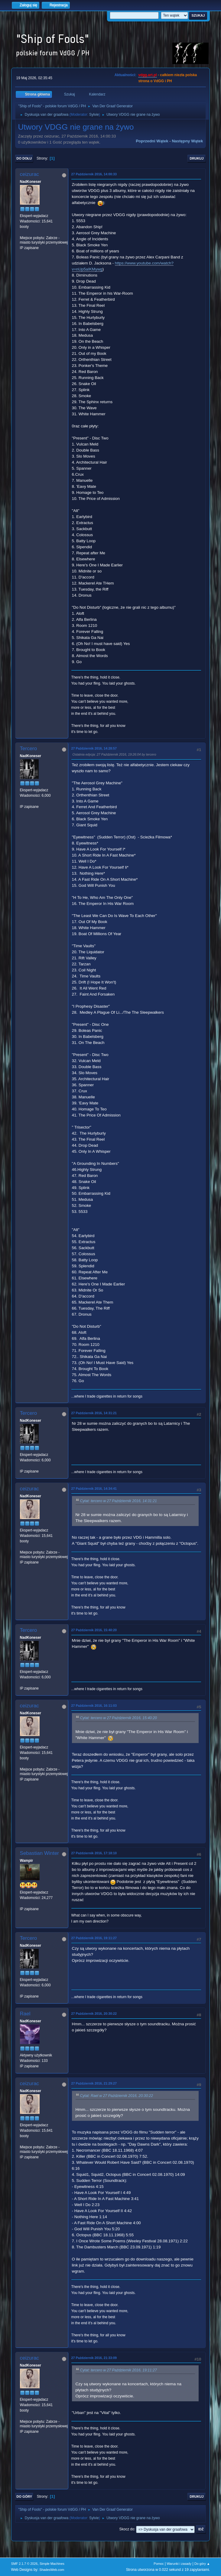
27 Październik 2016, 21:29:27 (94, 2083)
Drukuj (197, 158)
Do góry (24, 2496)
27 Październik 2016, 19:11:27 (94, 1938)
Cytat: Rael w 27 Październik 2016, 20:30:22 (116, 2096)
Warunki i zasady (179, 2563)
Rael (25, 2014)
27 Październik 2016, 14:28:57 (94, 748)
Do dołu (24, 158)
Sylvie (94, 114)
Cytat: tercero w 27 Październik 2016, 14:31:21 (118, 1501)
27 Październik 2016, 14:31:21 (94, 1413)
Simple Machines (52, 2563)
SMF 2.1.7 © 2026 (24, 2563)
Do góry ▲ (202, 2563)
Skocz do (126, 2529)
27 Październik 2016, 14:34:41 (94, 1488)
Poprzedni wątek (152, 141)
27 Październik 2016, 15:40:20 (94, 1630)
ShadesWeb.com (51, 2569)
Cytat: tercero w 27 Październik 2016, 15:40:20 (118, 1718)
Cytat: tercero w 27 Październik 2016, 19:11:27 (118, 2370)
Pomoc (159, 2563)
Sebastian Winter (39, 1853)
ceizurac (29, 174)
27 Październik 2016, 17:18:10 (94, 1853)
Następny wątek (187, 141)
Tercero (28, 748)
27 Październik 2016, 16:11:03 (94, 1705)
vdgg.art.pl (147, 75)
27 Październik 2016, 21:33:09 (94, 2358)
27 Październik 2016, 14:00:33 (94, 174)
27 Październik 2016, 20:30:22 (94, 2013)
